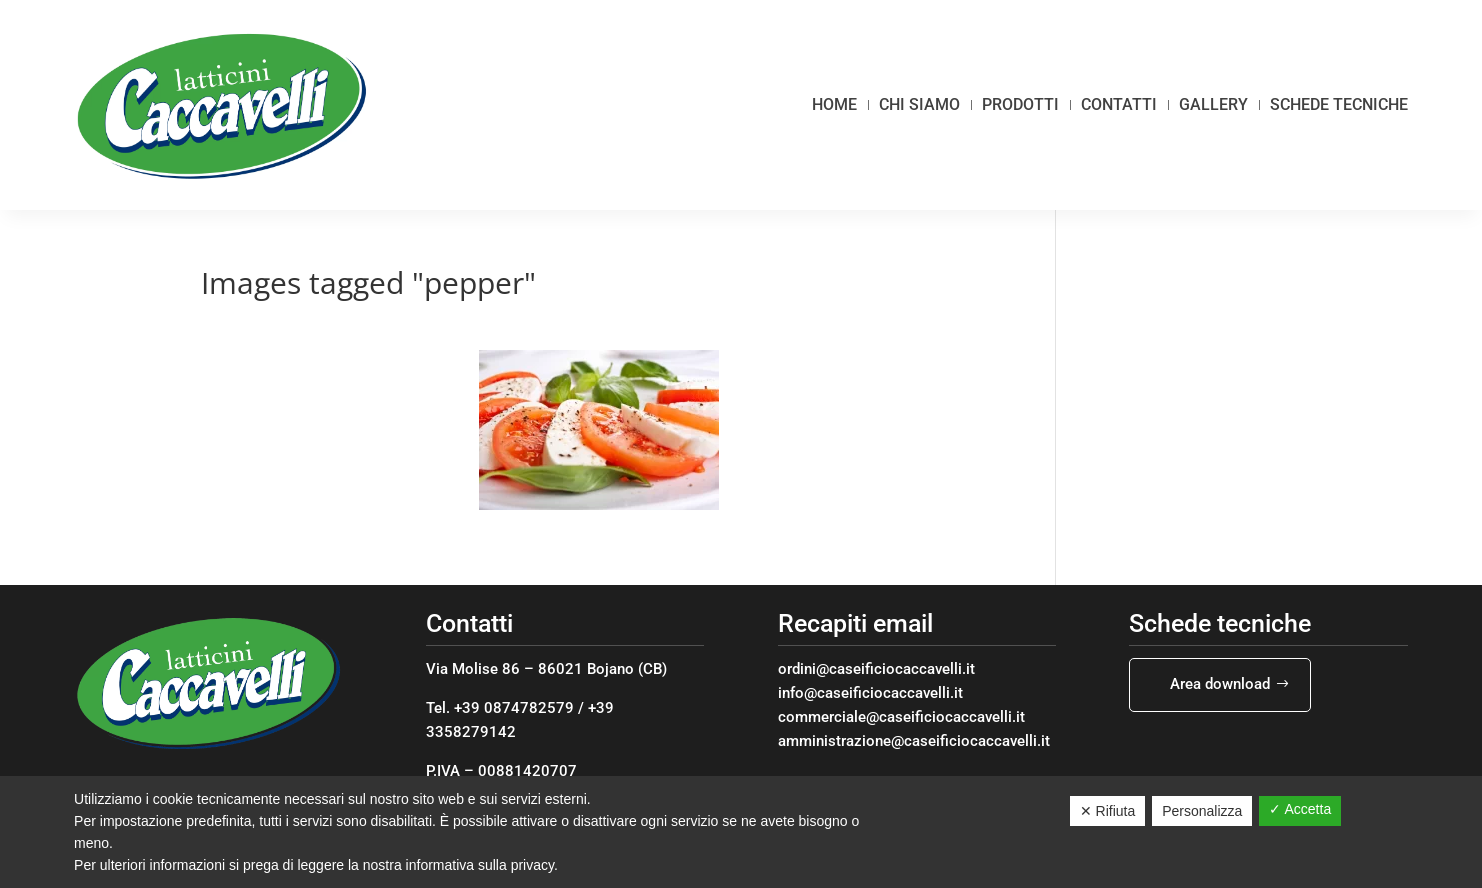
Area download (1220, 684)
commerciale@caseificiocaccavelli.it (901, 717)
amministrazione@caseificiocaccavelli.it (914, 741)
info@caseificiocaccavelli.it (870, 693)
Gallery (1213, 104)
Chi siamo (919, 104)
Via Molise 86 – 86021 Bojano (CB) (546, 669)
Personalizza (1202, 811)
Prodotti (1020, 104)
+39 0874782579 (514, 708)
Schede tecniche (1339, 104)
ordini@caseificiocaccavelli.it (876, 669)
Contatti (1119, 104)
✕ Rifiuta (1108, 811)
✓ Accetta (1300, 809)
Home (834, 104)
